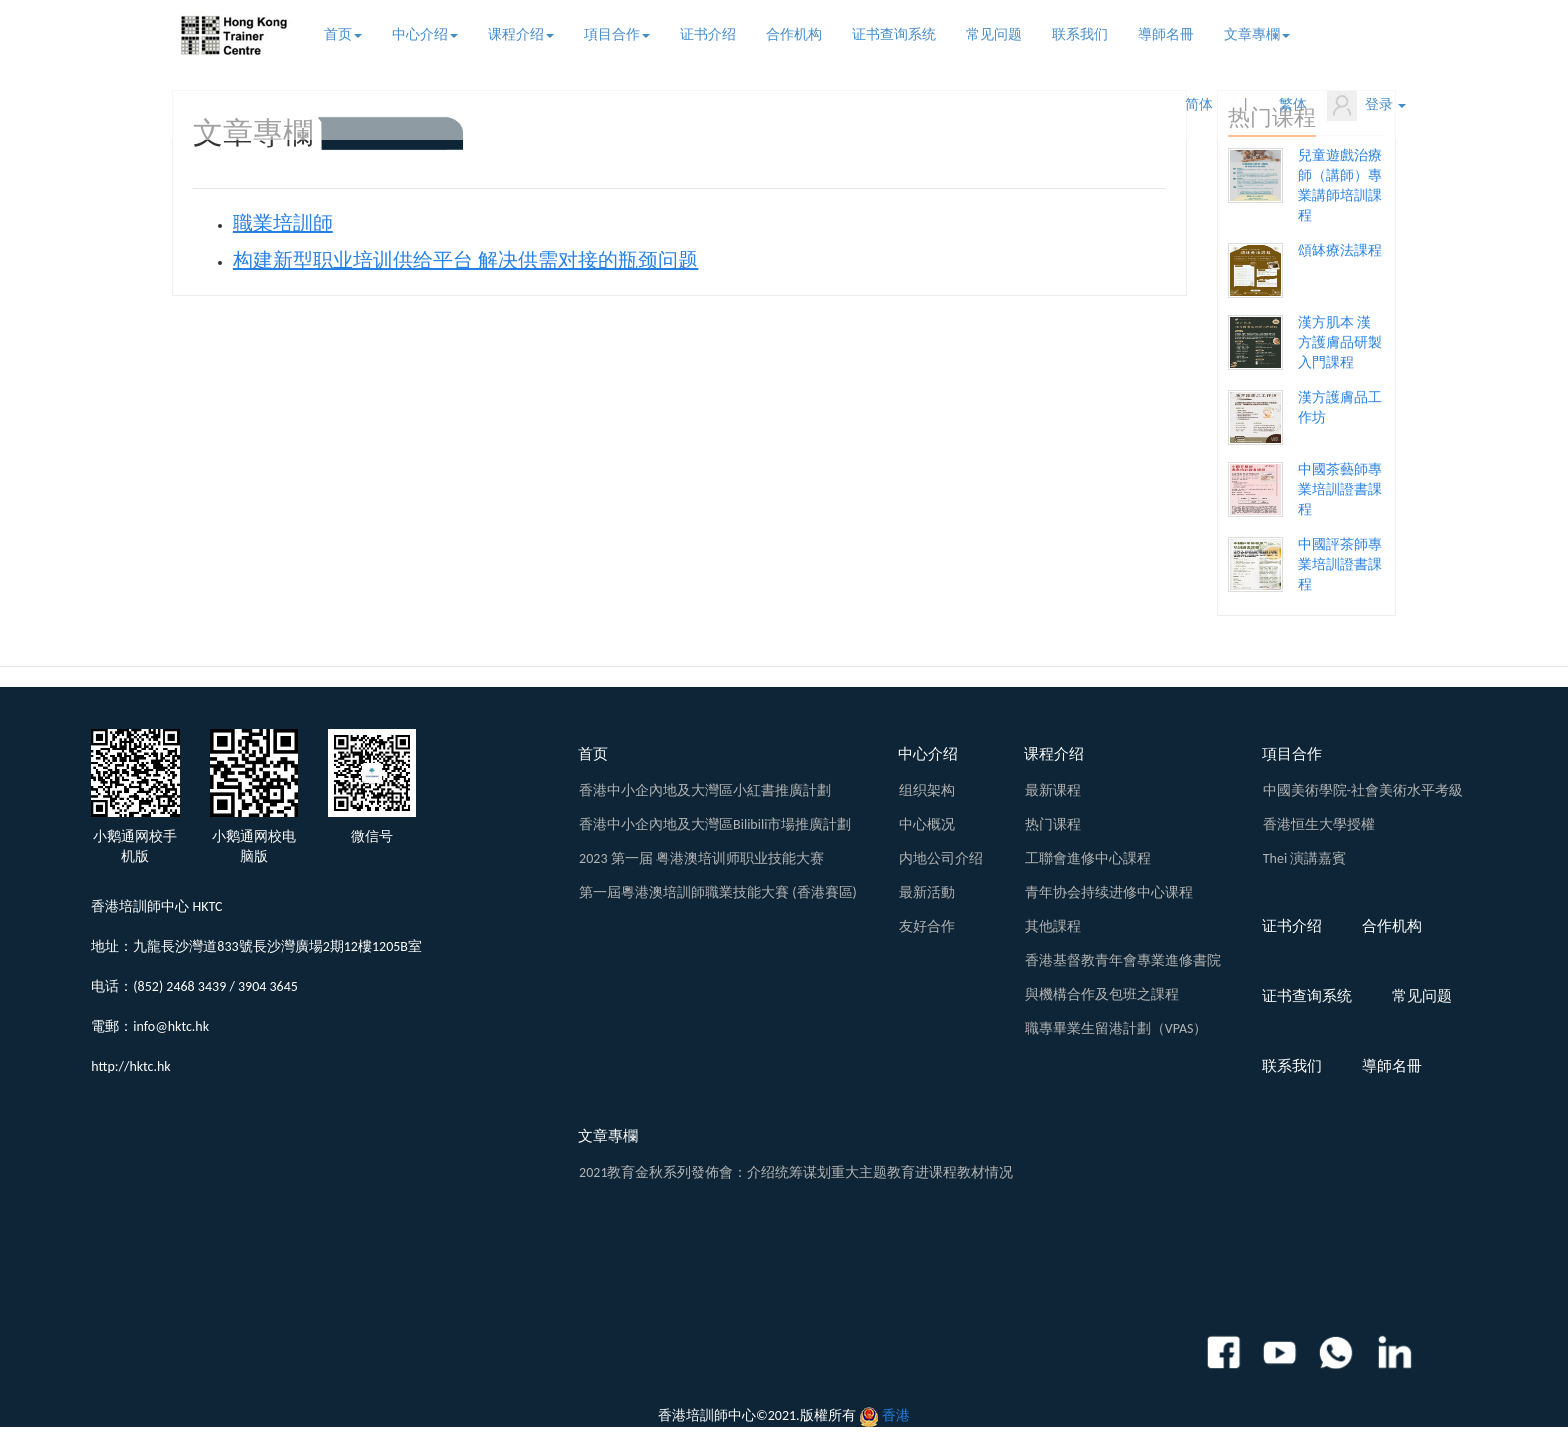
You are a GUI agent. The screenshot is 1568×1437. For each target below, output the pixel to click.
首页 (343, 34)
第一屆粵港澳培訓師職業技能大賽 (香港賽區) (718, 892)
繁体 (1293, 104)
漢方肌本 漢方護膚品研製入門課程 (1340, 342)
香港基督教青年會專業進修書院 (1123, 960)
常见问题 (994, 34)
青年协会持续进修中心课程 (1109, 892)
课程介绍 (521, 34)
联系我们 (1080, 34)
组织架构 (927, 790)
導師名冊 (1166, 34)
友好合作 (927, 926)
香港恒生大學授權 (1319, 824)
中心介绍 (425, 34)
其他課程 (1053, 926)
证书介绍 (708, 34)
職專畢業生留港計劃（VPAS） (1116, 1028)
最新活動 (927, 892)
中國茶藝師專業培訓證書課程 (1340, 489)
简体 (1199, 104)
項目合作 (617, 34)
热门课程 (1053, 824)
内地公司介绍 (941, 858)
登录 (1366, 106)
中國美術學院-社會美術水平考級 (1363, 790)
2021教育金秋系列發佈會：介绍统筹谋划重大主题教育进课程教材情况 (796, 1172)
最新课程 (1053, 790)
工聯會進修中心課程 (1088, 858)
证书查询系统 (894, 34)
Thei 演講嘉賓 (1305, 858)
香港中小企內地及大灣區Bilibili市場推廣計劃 (715, 824)
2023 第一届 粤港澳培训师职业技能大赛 (701, 858)
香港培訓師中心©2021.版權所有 (757, 1415)
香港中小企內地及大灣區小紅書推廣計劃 (705, 790)
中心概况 (927, 824)
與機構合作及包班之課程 (1102, 994)
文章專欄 (1257, 34)
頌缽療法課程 (1340, 250)
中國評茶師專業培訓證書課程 (1340, 564)
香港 (896, 1415)
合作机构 (794, 34)
